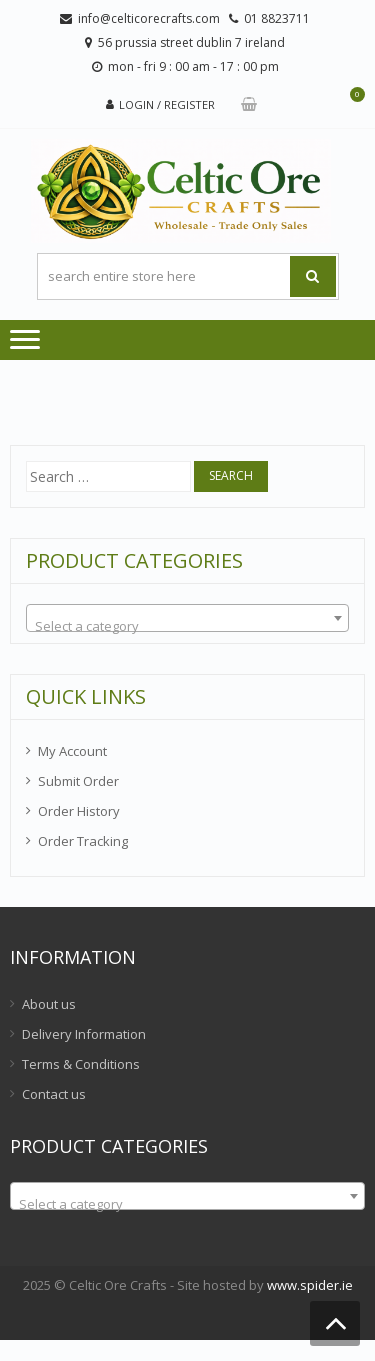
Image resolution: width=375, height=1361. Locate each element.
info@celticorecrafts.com (149, 18)
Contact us (54, 1094)
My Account (72, 751)
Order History (79, 811)
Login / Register (167, 104)
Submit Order (78, 781)
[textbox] (187, 625)
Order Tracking (83, 841)
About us (49, 1004)
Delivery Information (84, 1034)
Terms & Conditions (81, 1064)
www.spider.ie (310, 1285)
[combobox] (187, 618)
